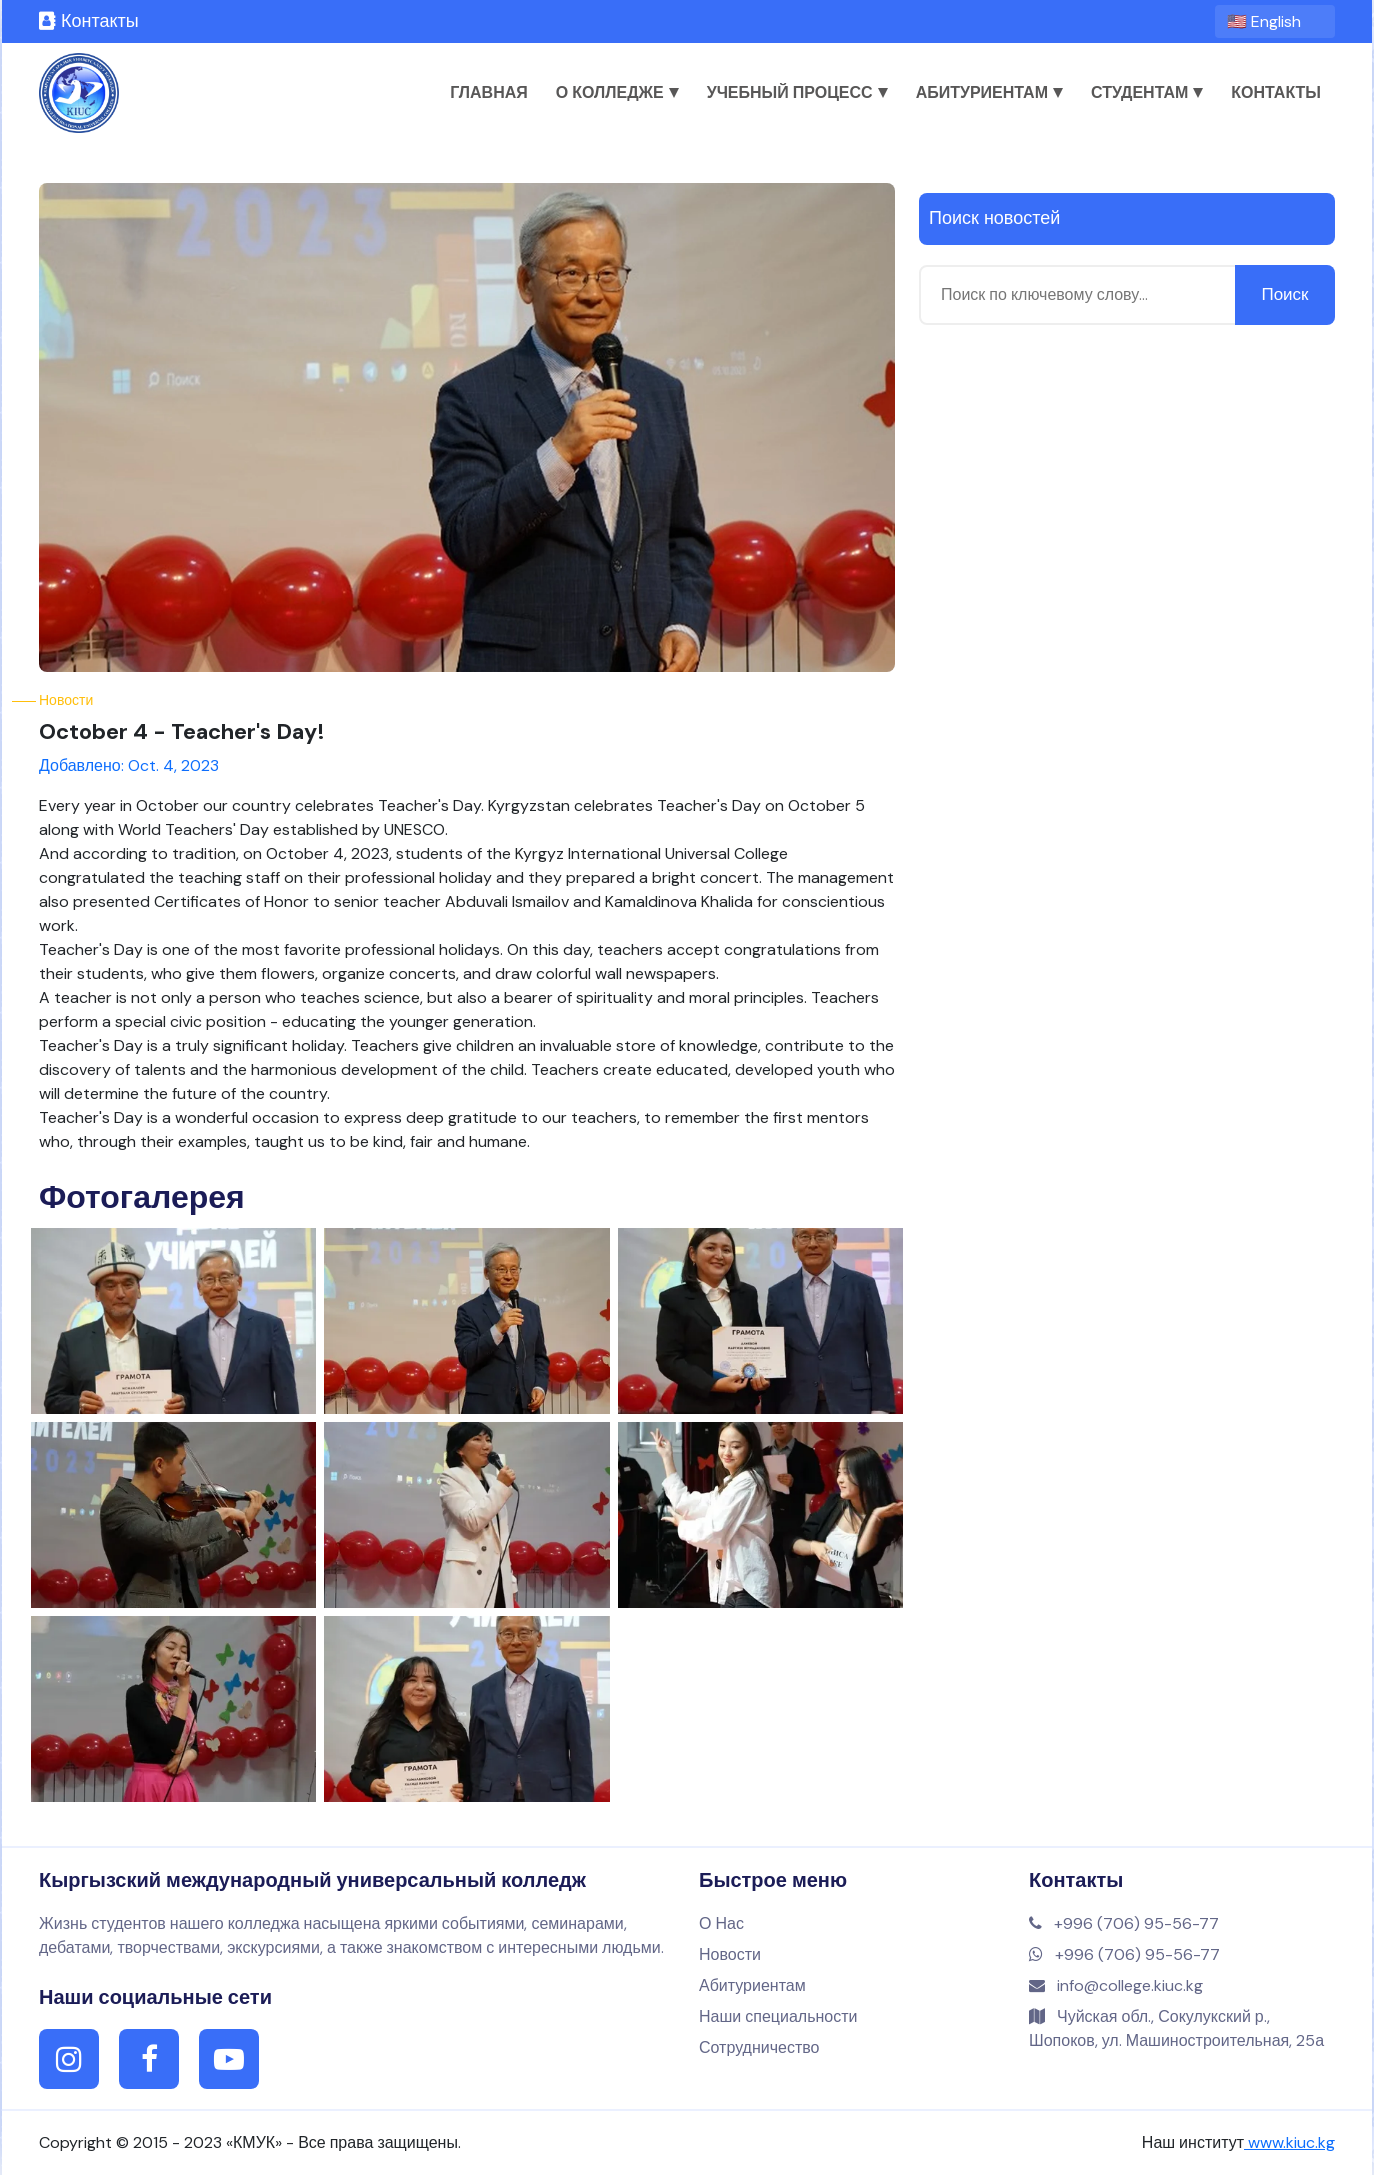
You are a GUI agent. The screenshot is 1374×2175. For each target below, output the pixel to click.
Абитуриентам (989, 92)
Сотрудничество (759, 2047)
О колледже (617, 92)
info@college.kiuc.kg (1116, 1985)
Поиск (1284, 294)
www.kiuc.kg (1289, 2142)
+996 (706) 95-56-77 (1124, 1923)
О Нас (721, 1923)
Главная (489, 92)
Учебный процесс (797, 92)
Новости (730, 1954)
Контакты (89, 21)
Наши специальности (778, 2016)
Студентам (1147, 92)
